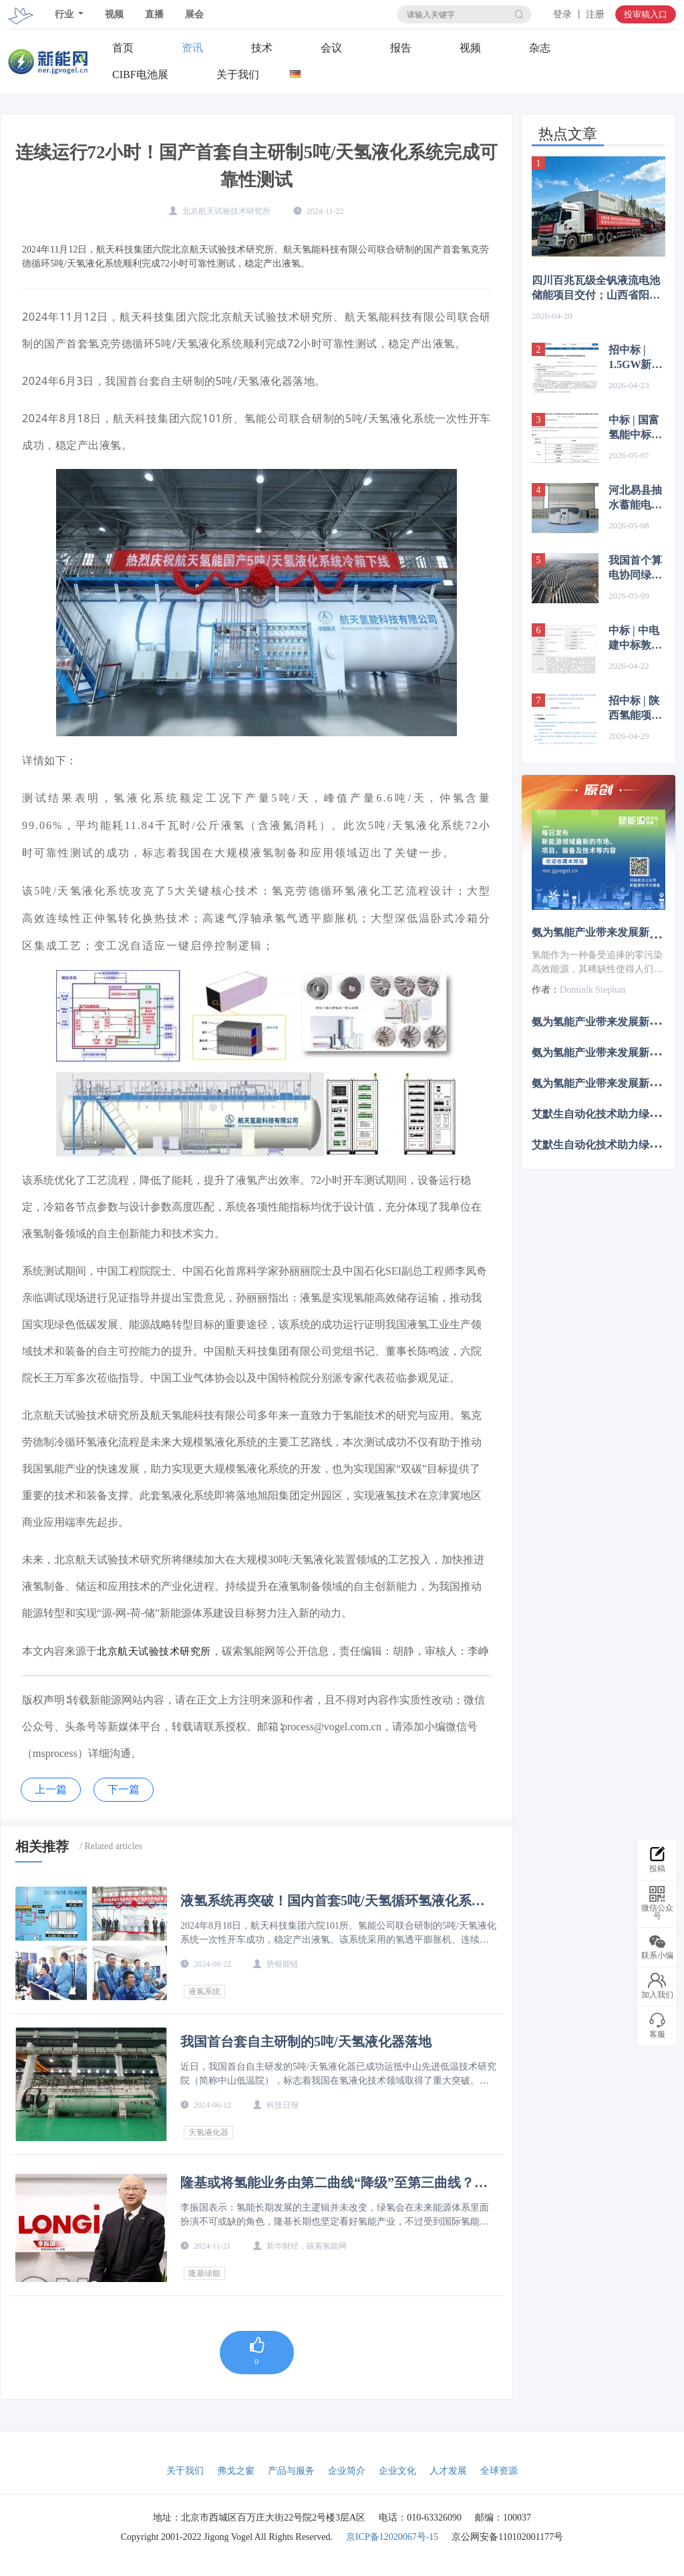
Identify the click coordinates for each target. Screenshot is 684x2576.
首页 (123, 47)
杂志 (539, 47)
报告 (400, 47)
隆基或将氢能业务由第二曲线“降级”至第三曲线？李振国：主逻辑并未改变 (334, 2182)
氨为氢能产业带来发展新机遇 (601, 932)
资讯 (192, 47)
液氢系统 (204, 1991)
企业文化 (397, 2471)
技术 (262, 47)
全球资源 (499, 2471)
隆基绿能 (204, 2273)
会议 (331, 47)
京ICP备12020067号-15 (392, 2537)
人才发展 (448, 2471)
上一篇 (51, 1789)
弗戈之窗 (235, 2471)
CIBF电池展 (140, 74)
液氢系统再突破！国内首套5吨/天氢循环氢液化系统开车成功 (332, 1900)
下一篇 (124, 1789)
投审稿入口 (645, 14)
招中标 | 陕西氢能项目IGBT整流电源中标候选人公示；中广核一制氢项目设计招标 (635, 709)
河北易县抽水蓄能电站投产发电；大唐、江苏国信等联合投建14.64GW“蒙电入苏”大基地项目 (637, 498)
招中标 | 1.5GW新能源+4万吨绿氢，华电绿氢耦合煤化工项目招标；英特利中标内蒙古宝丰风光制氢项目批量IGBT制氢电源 (636, 358)
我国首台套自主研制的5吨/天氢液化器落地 (306, 2041)
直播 (154, 14)
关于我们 (237, 74)
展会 (194, 14)
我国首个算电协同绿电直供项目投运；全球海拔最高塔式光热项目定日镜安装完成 (635, 568)
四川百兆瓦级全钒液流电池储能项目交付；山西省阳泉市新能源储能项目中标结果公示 (596, 289)
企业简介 (346, 2471)
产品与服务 (291, 2471)
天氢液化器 (208, 2132)
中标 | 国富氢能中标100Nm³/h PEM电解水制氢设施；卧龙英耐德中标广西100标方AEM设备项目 (637, 428)
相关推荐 (42, 1846)
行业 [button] (65, 14)
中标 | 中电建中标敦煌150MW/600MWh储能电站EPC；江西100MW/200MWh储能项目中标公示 (637, 639)
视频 (114, 14)
